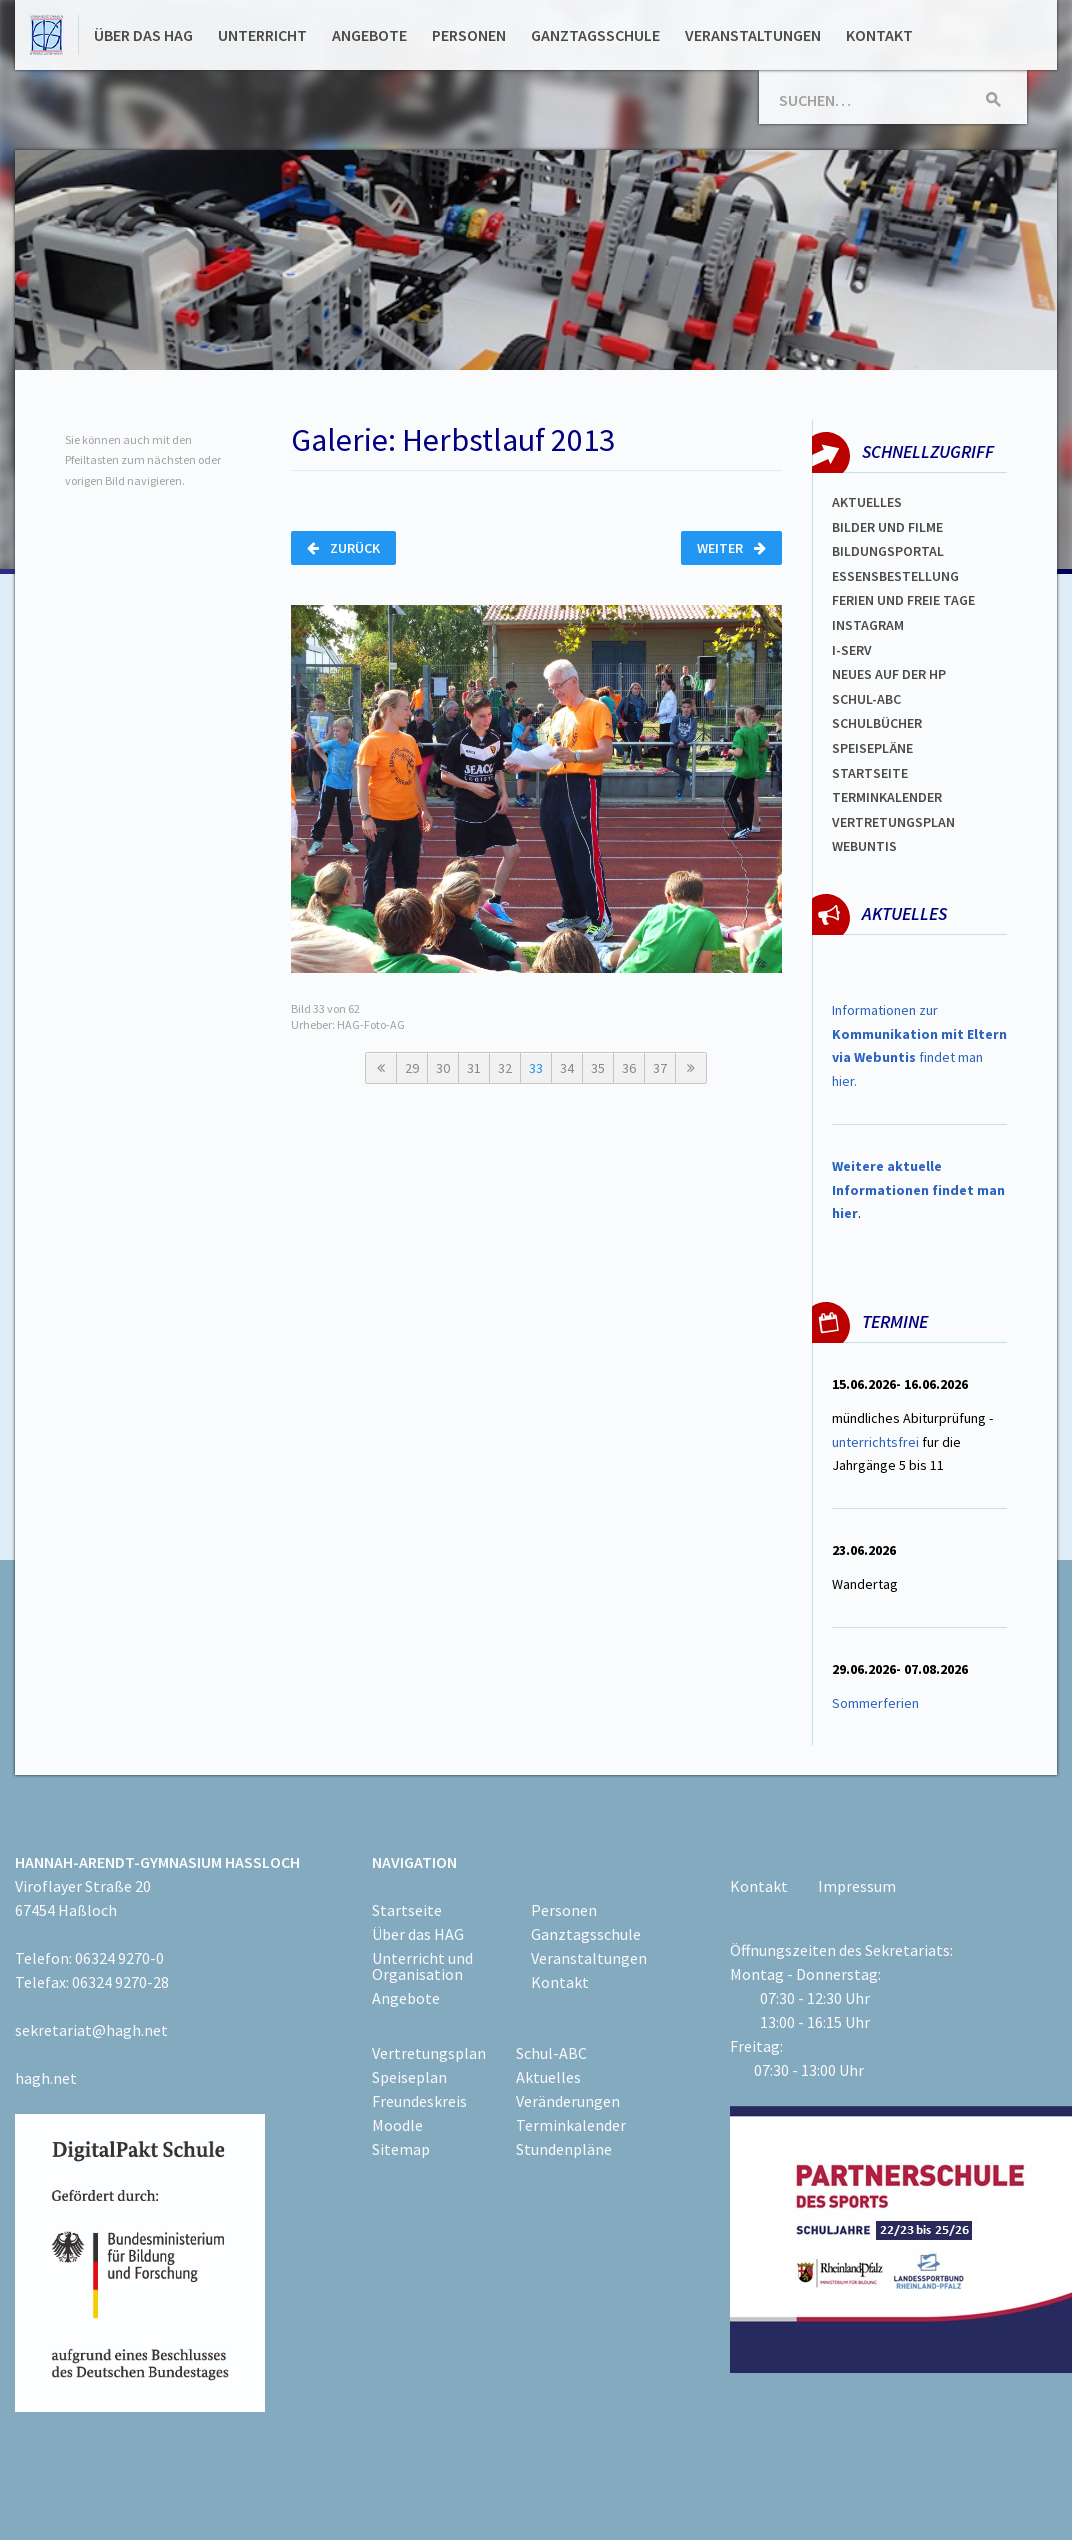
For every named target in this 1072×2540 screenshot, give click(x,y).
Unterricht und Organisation (422, 1966)
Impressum (857, 1886)
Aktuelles (867, 502)
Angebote (369, 35)
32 (505, 1068)
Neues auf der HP (889, 674)
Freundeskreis (419, 2101)
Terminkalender (887, 797)
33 (536, 1068)
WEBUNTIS (864, 846)
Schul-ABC (551, 2053)
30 (443, 1068)
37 (660, 1068)
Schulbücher (877, 723)
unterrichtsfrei (875, 1442)
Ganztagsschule (595, 35)
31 (474, 1068)
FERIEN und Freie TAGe (903, 600)
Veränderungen (568, 2101)
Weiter (731, 548)
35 (598, 1068)
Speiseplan (409, 2077)
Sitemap (401, 2149)
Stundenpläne (564, 2149)
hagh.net (46, 2078)
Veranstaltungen (753, 35)
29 (412, 1068)
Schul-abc (866, 699)
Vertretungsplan (893, 822)
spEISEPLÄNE (872, 748)
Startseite (870, 773)
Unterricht (262, 35)
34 (567, 1068)
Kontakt (879, 35)
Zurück (343, 548)
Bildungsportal (888, 551)
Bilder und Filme (887, 527)
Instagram (868, 625)
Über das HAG (143, 35)
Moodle (397, 2125)
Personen (469, 35)
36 (629, 1068)
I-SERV (852, 650)
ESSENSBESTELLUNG (895, 576)
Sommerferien (877, 1703)
